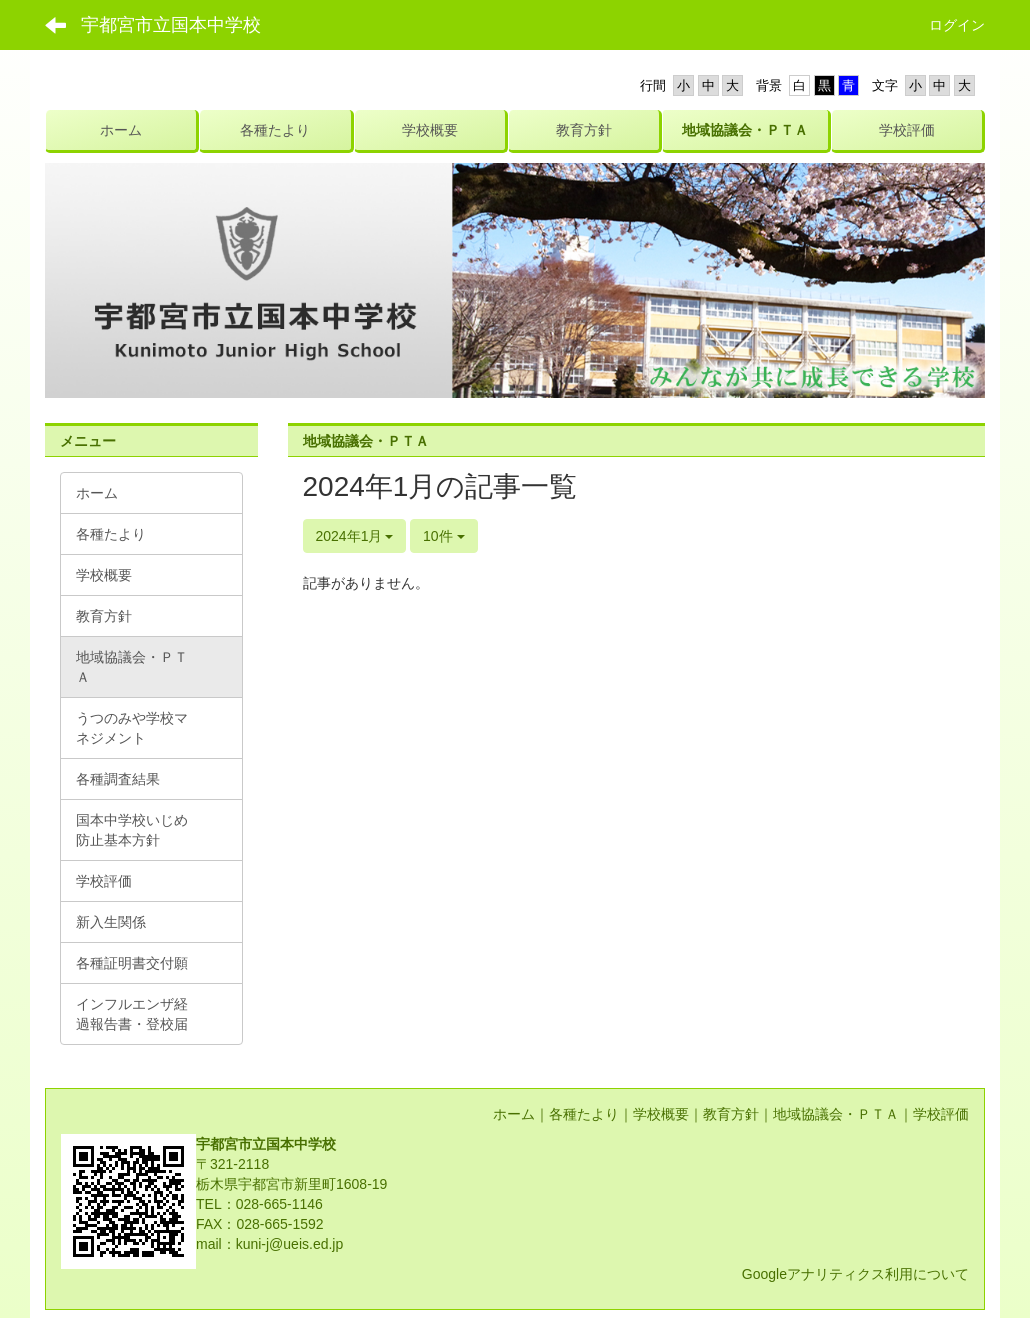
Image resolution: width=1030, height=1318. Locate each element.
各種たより (584, 1114)
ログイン (957, 25)
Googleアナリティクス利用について (855, 1274)
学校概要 (661, 1114)
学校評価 (941, 1114)
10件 (443, 536)
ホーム (514, 1114)
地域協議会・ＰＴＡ (836, 1114)
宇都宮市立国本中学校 (171, 25)
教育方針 (731, 1114)
